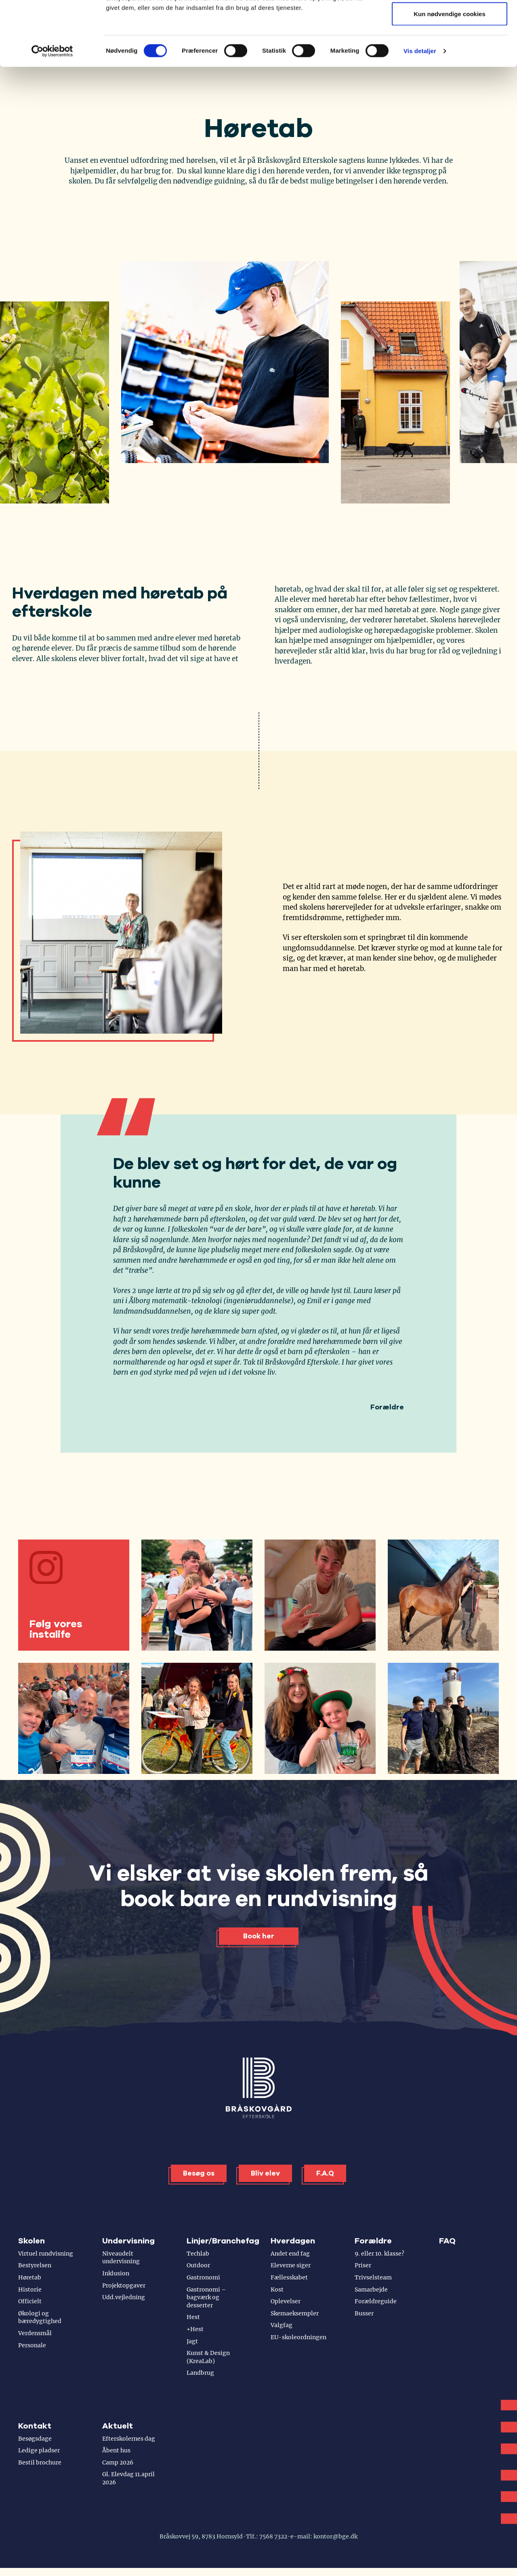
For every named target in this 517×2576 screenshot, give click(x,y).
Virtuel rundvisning (45, 2253)
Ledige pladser (39, 2450)
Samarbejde (371, 2289)
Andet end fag (290, 2253)
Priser (363, 2265)
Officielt (30, 2301)
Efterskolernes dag (128, 2438)
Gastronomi (203, 2277)
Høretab (29, 2277)
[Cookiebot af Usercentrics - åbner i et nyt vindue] (52, 111)
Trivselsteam (373, 2277)
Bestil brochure (39, 2462)
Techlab (198, 2253)
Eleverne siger (291, 2265)
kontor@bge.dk (335, 2536)
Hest (193, 2317)
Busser (364, 2313)
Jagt (192, 2341)
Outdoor (198, 2265)
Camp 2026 (117, 2462)
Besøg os (198, 2173)
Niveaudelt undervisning (121, 2257)
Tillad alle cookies (449, 21)
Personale (32, 2345)
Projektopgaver (123, 2285)
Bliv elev (265, 2173)
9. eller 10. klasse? (379, 2253)
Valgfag (281, 2325)
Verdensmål (35, 2333)
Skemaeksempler (295, 2313)
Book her (258, 1936)
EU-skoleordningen (298, 2337)
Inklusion (115, 2273)
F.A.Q (325, 2173)
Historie (30, 2289)
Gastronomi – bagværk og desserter (206, 2297)
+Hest (195, 2329)
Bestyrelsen (34, 2265)
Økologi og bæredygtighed (39, 2317)
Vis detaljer (420, 111)
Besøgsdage (35, 2438)
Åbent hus (116, 2450)
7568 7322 (273, 2536)
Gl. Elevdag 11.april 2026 (128, 2478)
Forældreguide (376, 2301)
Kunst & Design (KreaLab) (208, 2357)
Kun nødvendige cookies (449, 74)
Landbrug (200, 2372)
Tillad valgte (449, 47)
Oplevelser (286, 2301)
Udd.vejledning (123, 2297)
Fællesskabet (289, 2277)
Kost (277, 2289)
